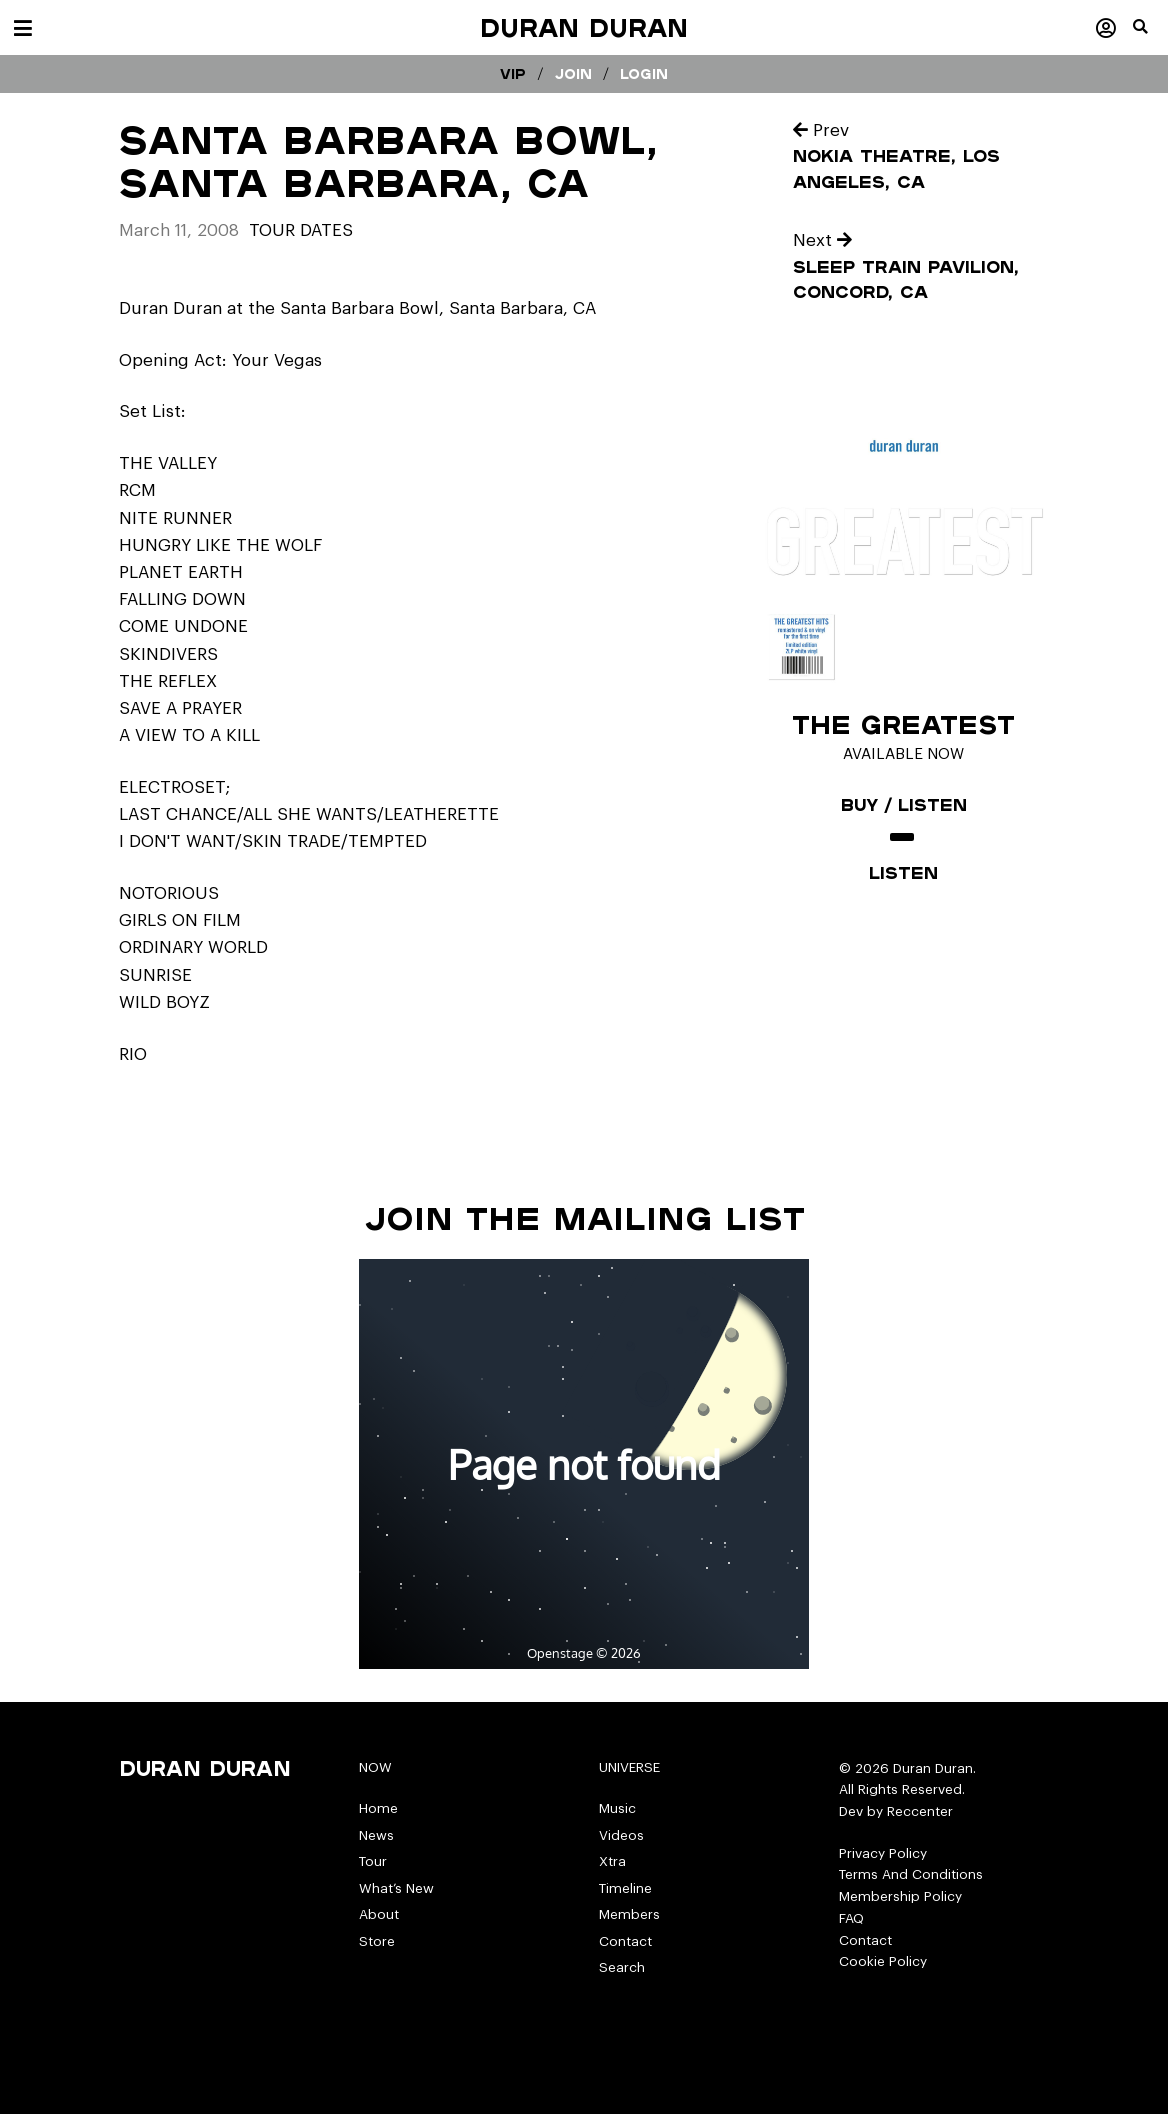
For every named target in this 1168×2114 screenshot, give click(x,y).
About (379, 1914)
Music (617, 1808)
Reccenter (920, 1811)
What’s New (396, 1888)
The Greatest (903, 724)
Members (629, 1914)
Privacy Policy (883, 1853)
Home (378, 1808)
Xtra (612, 1861)
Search (622, 1967)
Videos (621, 1835)
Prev (821, 130)
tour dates (301, 230)
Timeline (625, 1888)
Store (377, 1941)
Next (822, 240)
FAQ (851, 1918)
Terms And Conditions (911, 1874)
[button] (1150, 35)
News (376, 1835)
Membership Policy (900, 1896)
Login (644, 74)
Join (573, 74)
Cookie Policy (883, 1961)
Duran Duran (584, 27)
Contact (625, 1941)
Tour (373, 1861)
